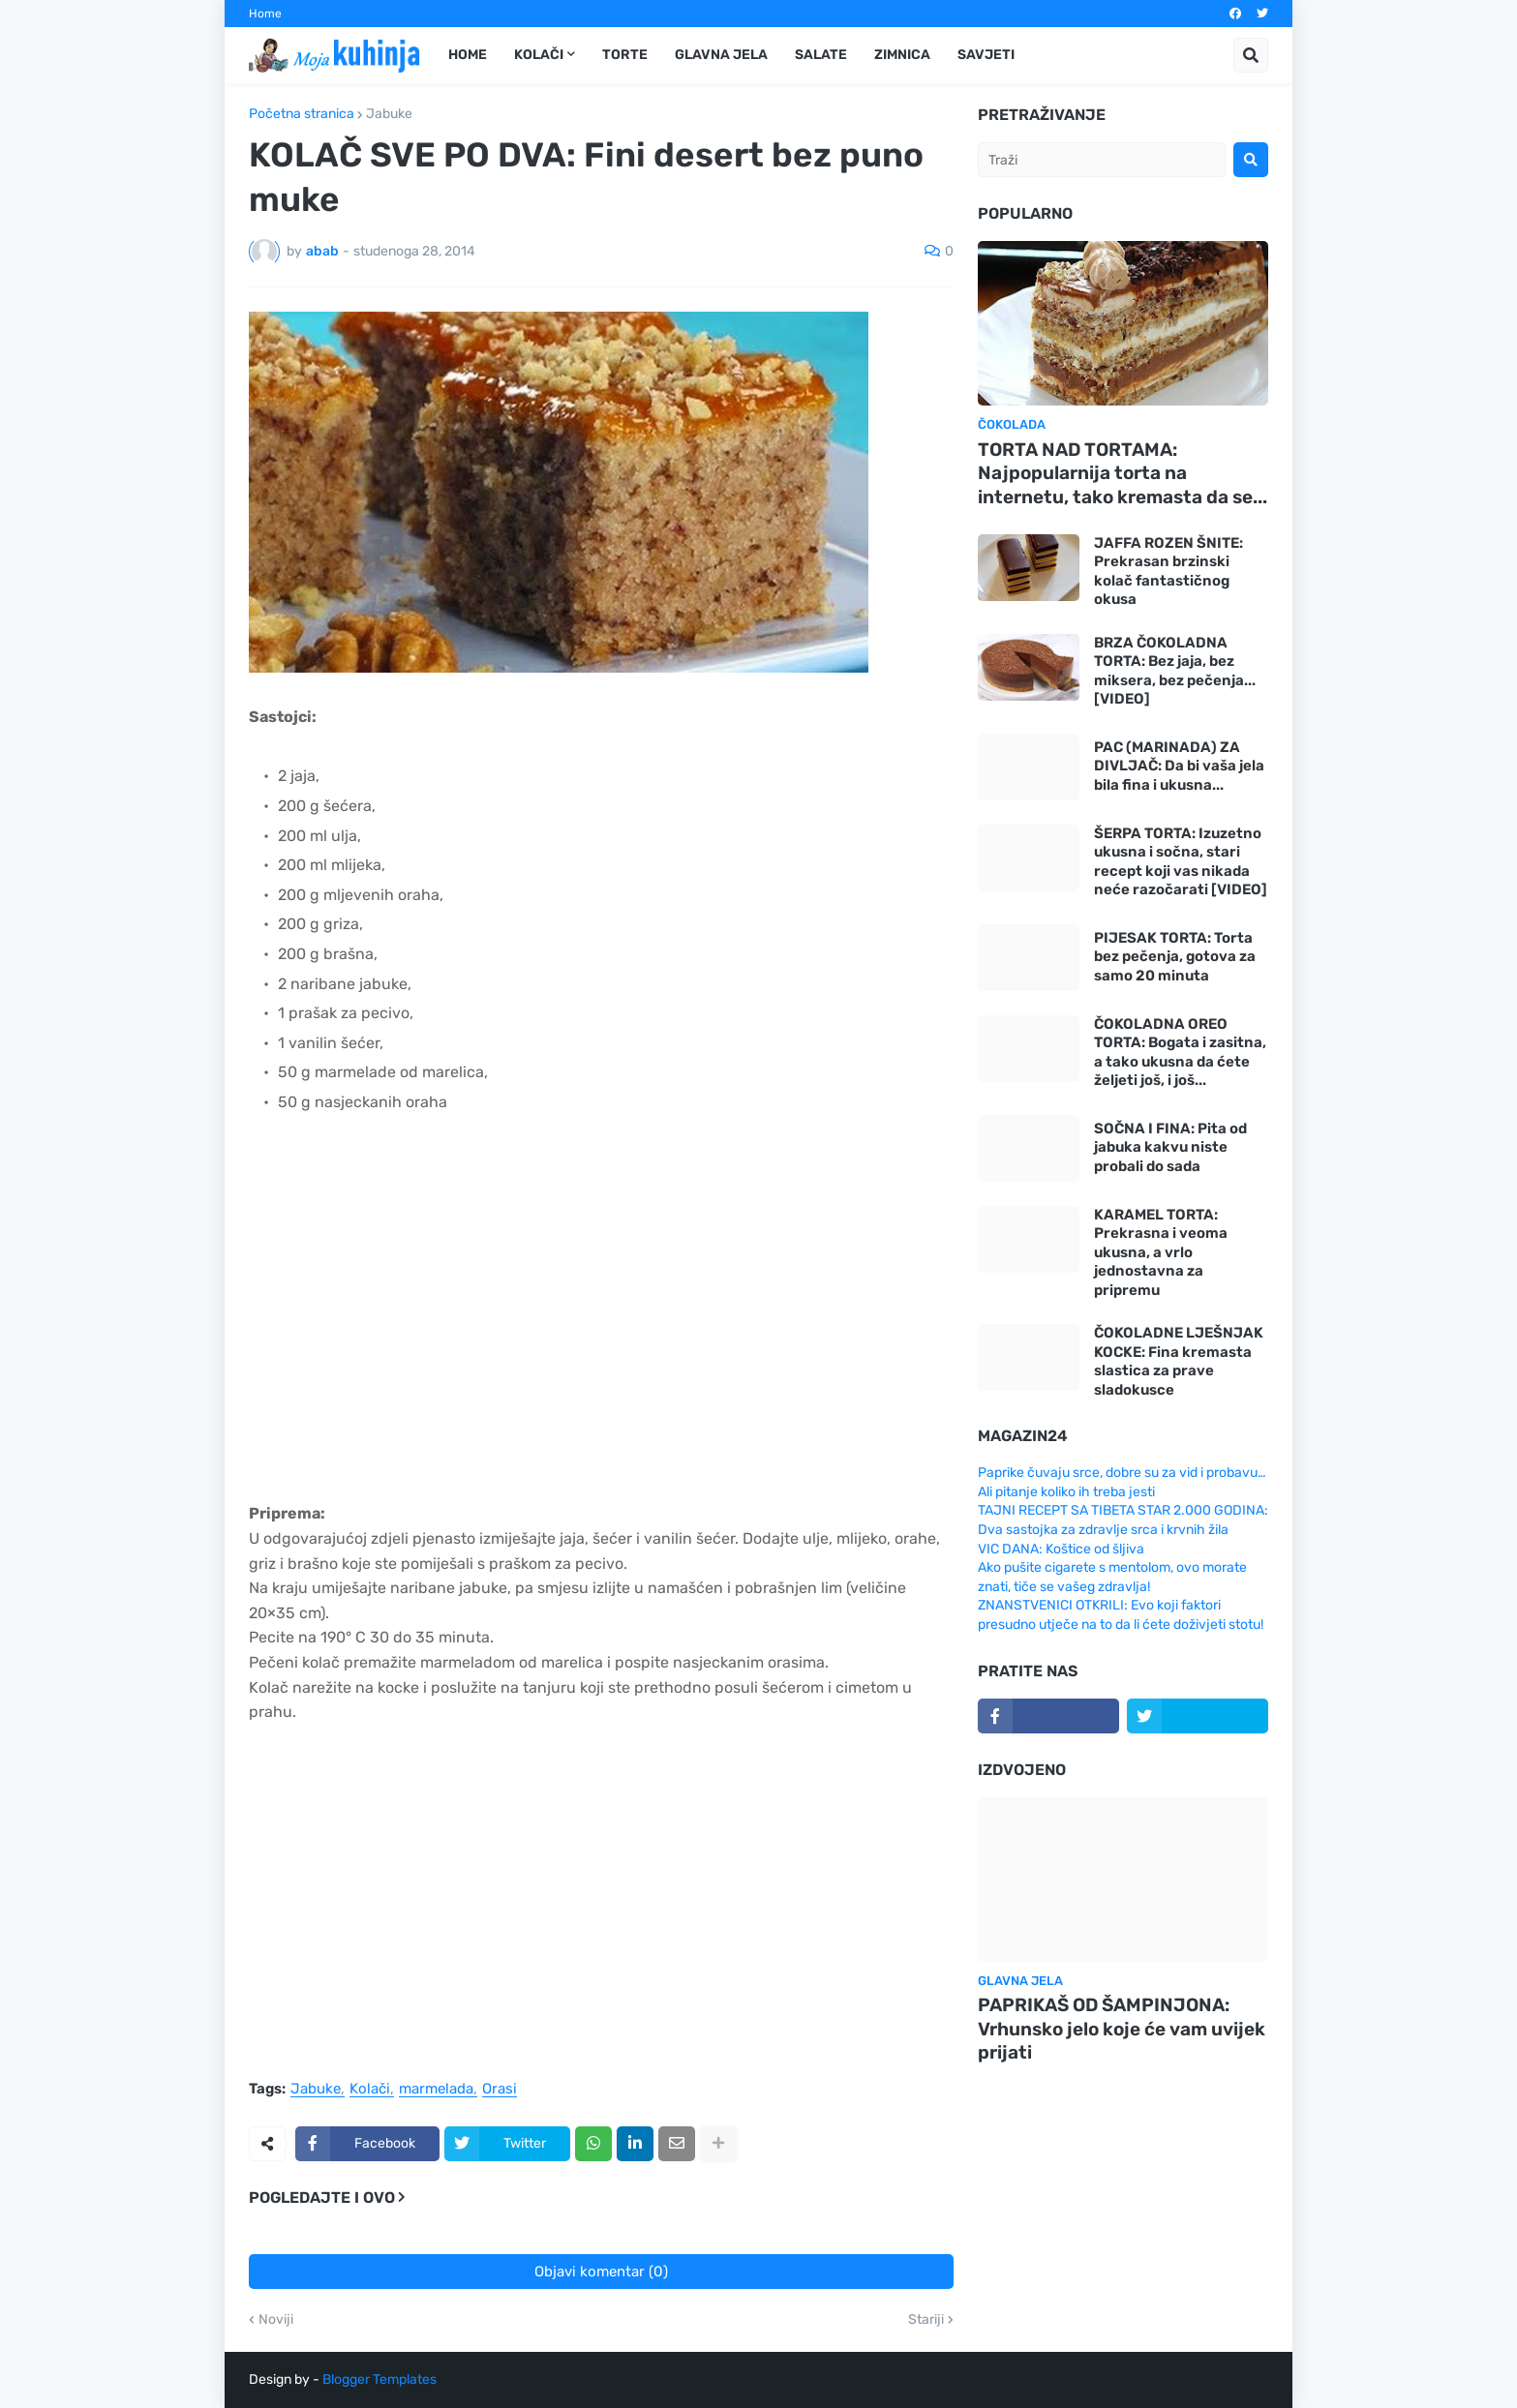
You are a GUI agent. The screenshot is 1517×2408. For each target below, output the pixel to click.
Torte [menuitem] (625, 54)
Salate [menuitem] (821, 54)
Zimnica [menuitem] (902, 54)
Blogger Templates (379, 2379)
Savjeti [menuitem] (986, 54)
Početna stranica (301, 114)
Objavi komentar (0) (601, 2271)
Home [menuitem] (467, 54)
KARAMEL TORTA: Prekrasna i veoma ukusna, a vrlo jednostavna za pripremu (1161, 1252)
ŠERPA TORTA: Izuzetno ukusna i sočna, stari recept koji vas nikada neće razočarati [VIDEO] (1180, 862)
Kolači (369, 2089)
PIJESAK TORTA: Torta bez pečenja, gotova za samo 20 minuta (1175, 956)
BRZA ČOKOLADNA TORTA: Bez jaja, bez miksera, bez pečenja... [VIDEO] (1175, 671)
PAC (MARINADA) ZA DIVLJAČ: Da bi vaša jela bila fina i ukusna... (1179, 766)
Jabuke (389, 114)
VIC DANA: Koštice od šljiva (1061, 1549)
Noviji (275, 2320)
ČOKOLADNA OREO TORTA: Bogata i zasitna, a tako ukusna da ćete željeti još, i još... (1180, 1052)
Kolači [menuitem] (538, 54)
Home (265, 13)
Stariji (926, 2320)
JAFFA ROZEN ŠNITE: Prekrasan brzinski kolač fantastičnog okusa (1168, 571)
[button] (1250, 55)
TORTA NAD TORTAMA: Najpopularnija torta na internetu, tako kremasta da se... (1122, 473)
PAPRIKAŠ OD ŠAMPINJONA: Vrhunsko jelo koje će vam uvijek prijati (1121, 2028)
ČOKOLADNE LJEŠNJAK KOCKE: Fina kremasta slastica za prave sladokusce (1178, 1361)
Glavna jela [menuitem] (721, 54)
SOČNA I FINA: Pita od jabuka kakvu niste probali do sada (1170, 1147)
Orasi (499, 2089)
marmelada (436, 2089)
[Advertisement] (601, 1309)
